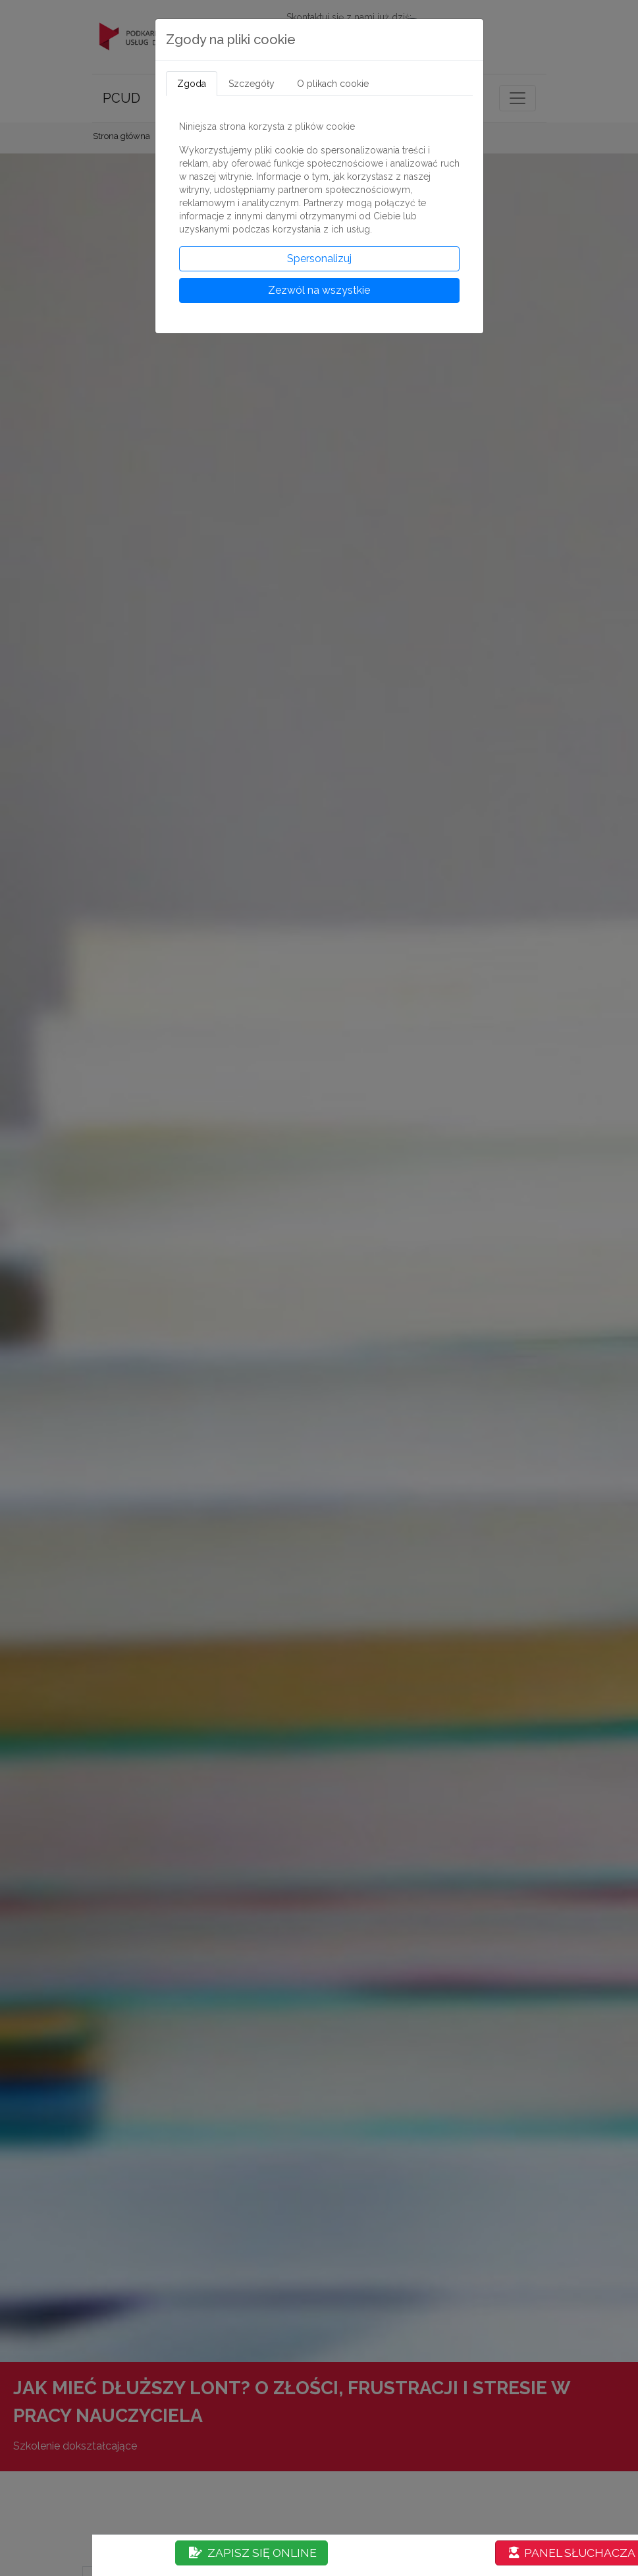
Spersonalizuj (319, 258)
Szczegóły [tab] (251, 83)
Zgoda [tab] (191, 83)
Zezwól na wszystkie (319, 290)
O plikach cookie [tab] (333, 83)
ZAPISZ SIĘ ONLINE (253, 2553)
